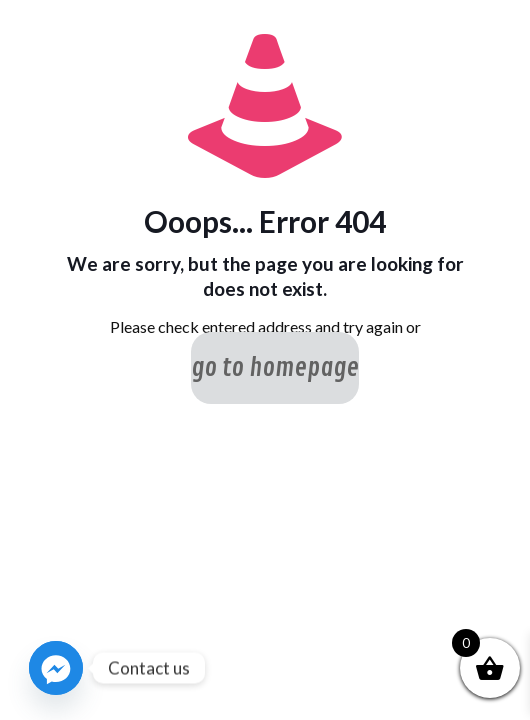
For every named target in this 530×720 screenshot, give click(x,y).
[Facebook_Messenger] (56, 668)
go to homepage (275, 368)
